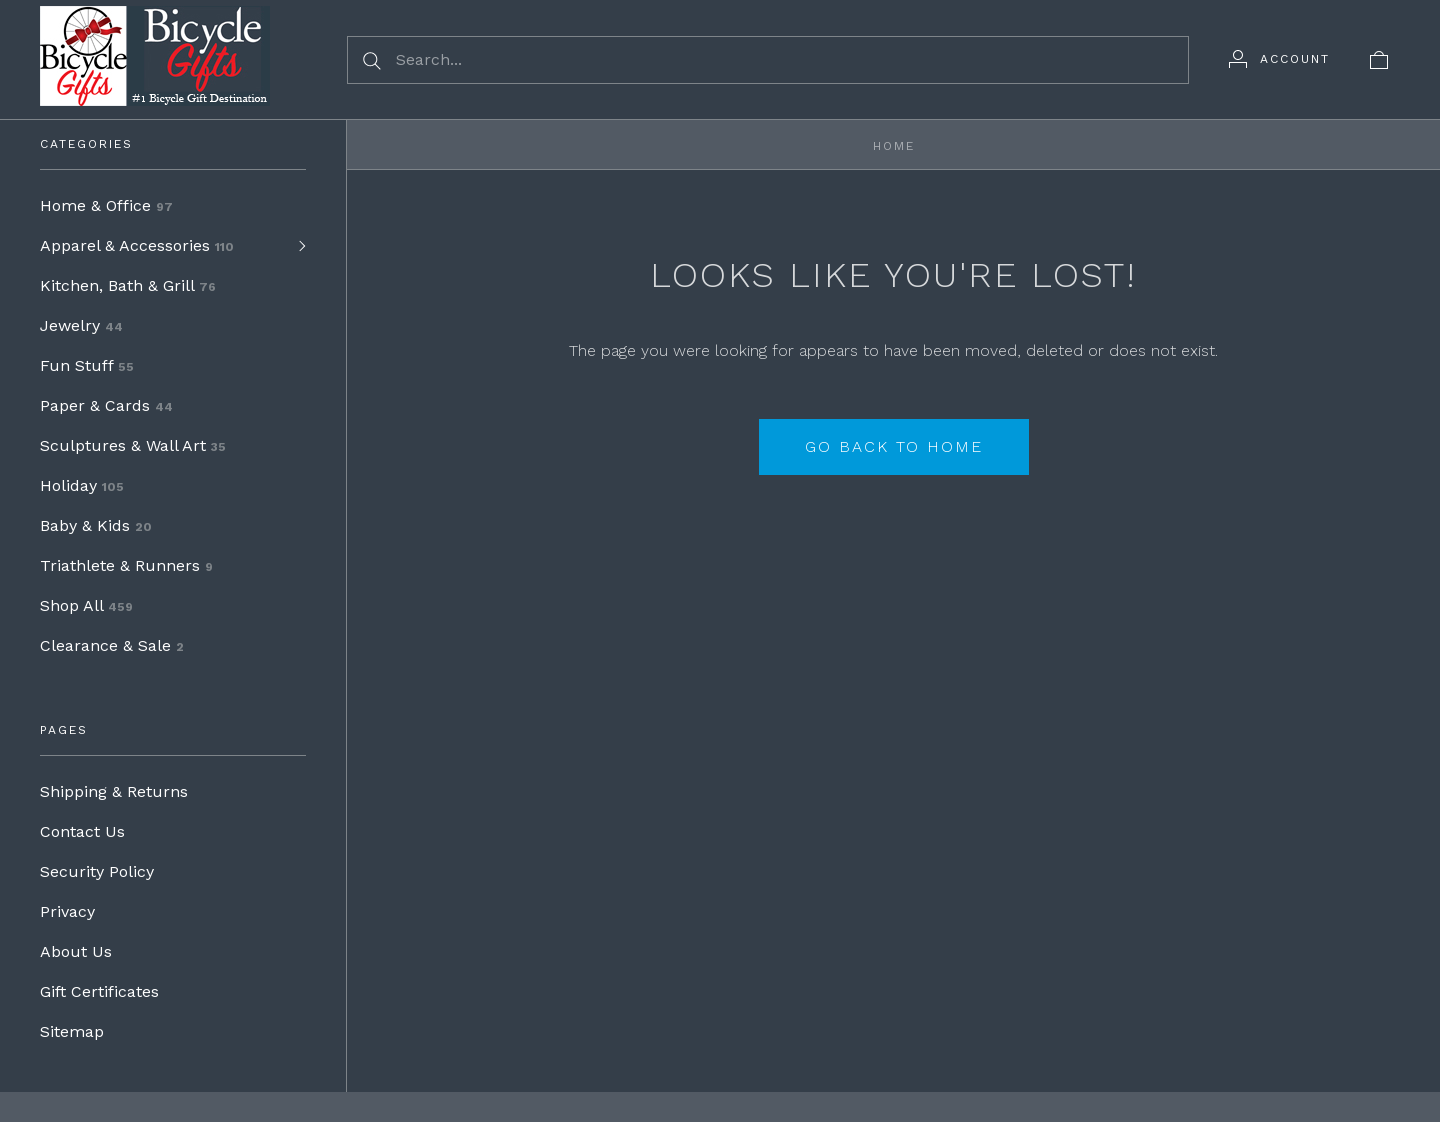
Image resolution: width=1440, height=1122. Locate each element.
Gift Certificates (99, 991)
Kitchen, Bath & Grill (128, 285)
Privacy (67, 911)
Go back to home (894, 446)
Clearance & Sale (112, 645)
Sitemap (72, 1031)
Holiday (82, 485)
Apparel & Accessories (137, 245)
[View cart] (1379, 59)
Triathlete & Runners (126, 565)
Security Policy (97, 871)
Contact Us (82, 831)
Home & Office (106, 205)
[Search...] (768, 60)
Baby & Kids (96, 525)
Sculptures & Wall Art (133, 445)
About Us (76, 951)
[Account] (1279, 59)
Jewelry (81, 325)
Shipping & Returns (114, 791)
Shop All (86, 605)
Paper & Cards (106, 405)
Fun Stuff (87, 365)
